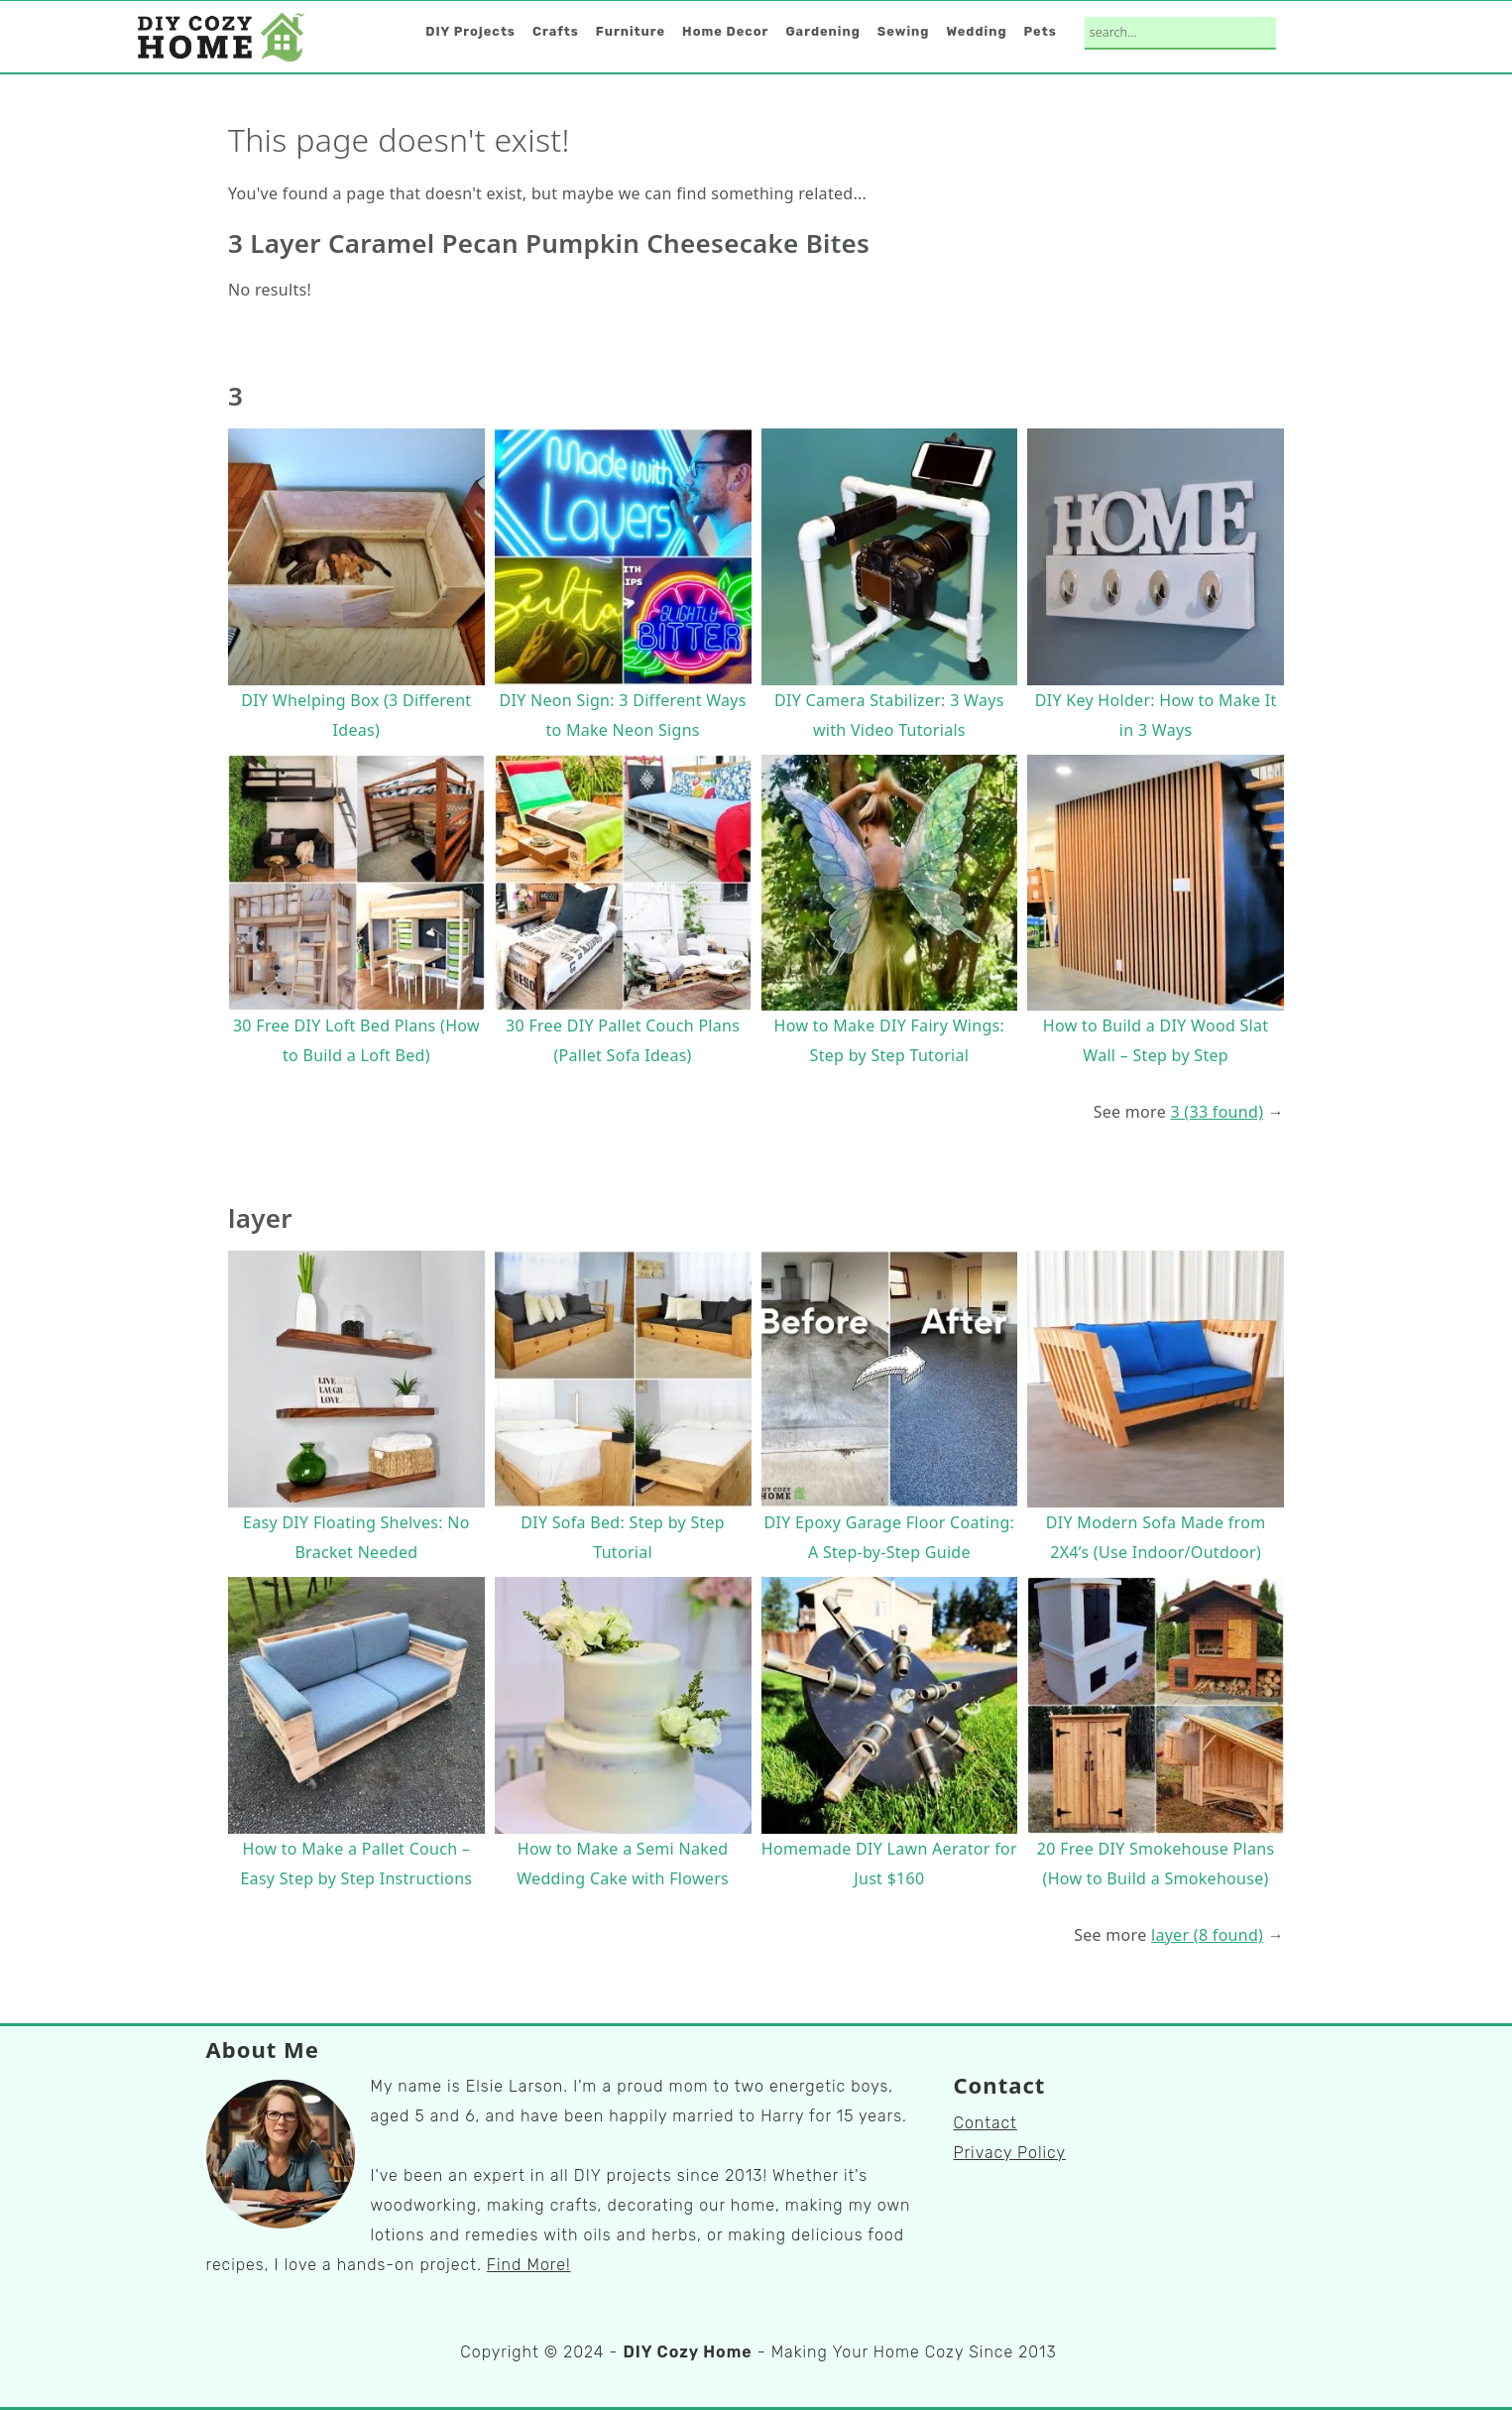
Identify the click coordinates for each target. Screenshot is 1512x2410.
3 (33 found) (1216, 1112)
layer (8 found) (1207, 1935)
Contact (985, 2122)
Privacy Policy (1010, 2152)
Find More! (529, 2264)
